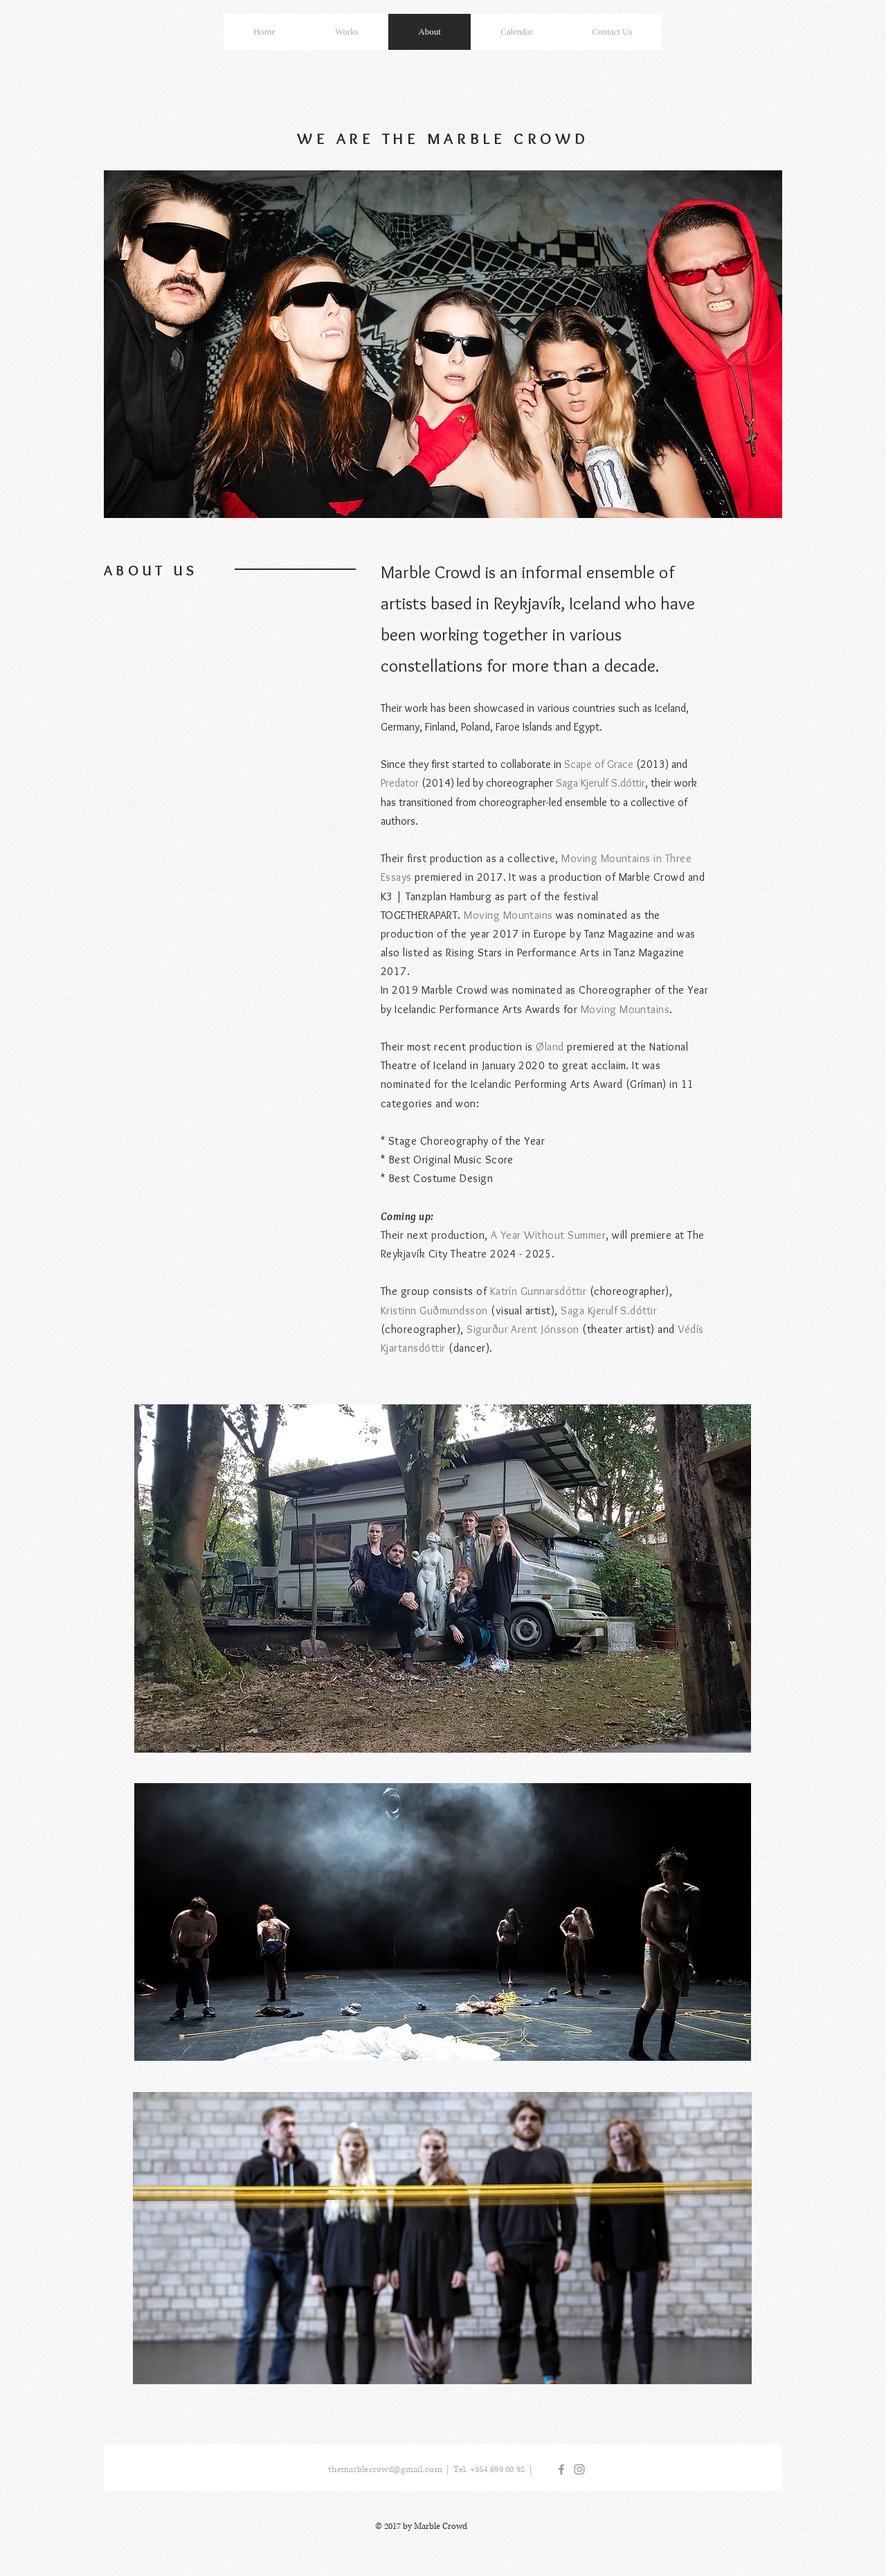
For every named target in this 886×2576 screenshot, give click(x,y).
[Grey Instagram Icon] (579, 2469)
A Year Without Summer (548, 1235)
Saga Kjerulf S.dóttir (600, 782)
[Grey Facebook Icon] (561, 2469)
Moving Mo (588, 858)
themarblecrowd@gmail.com (385, 2470)
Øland (549, 1046)
